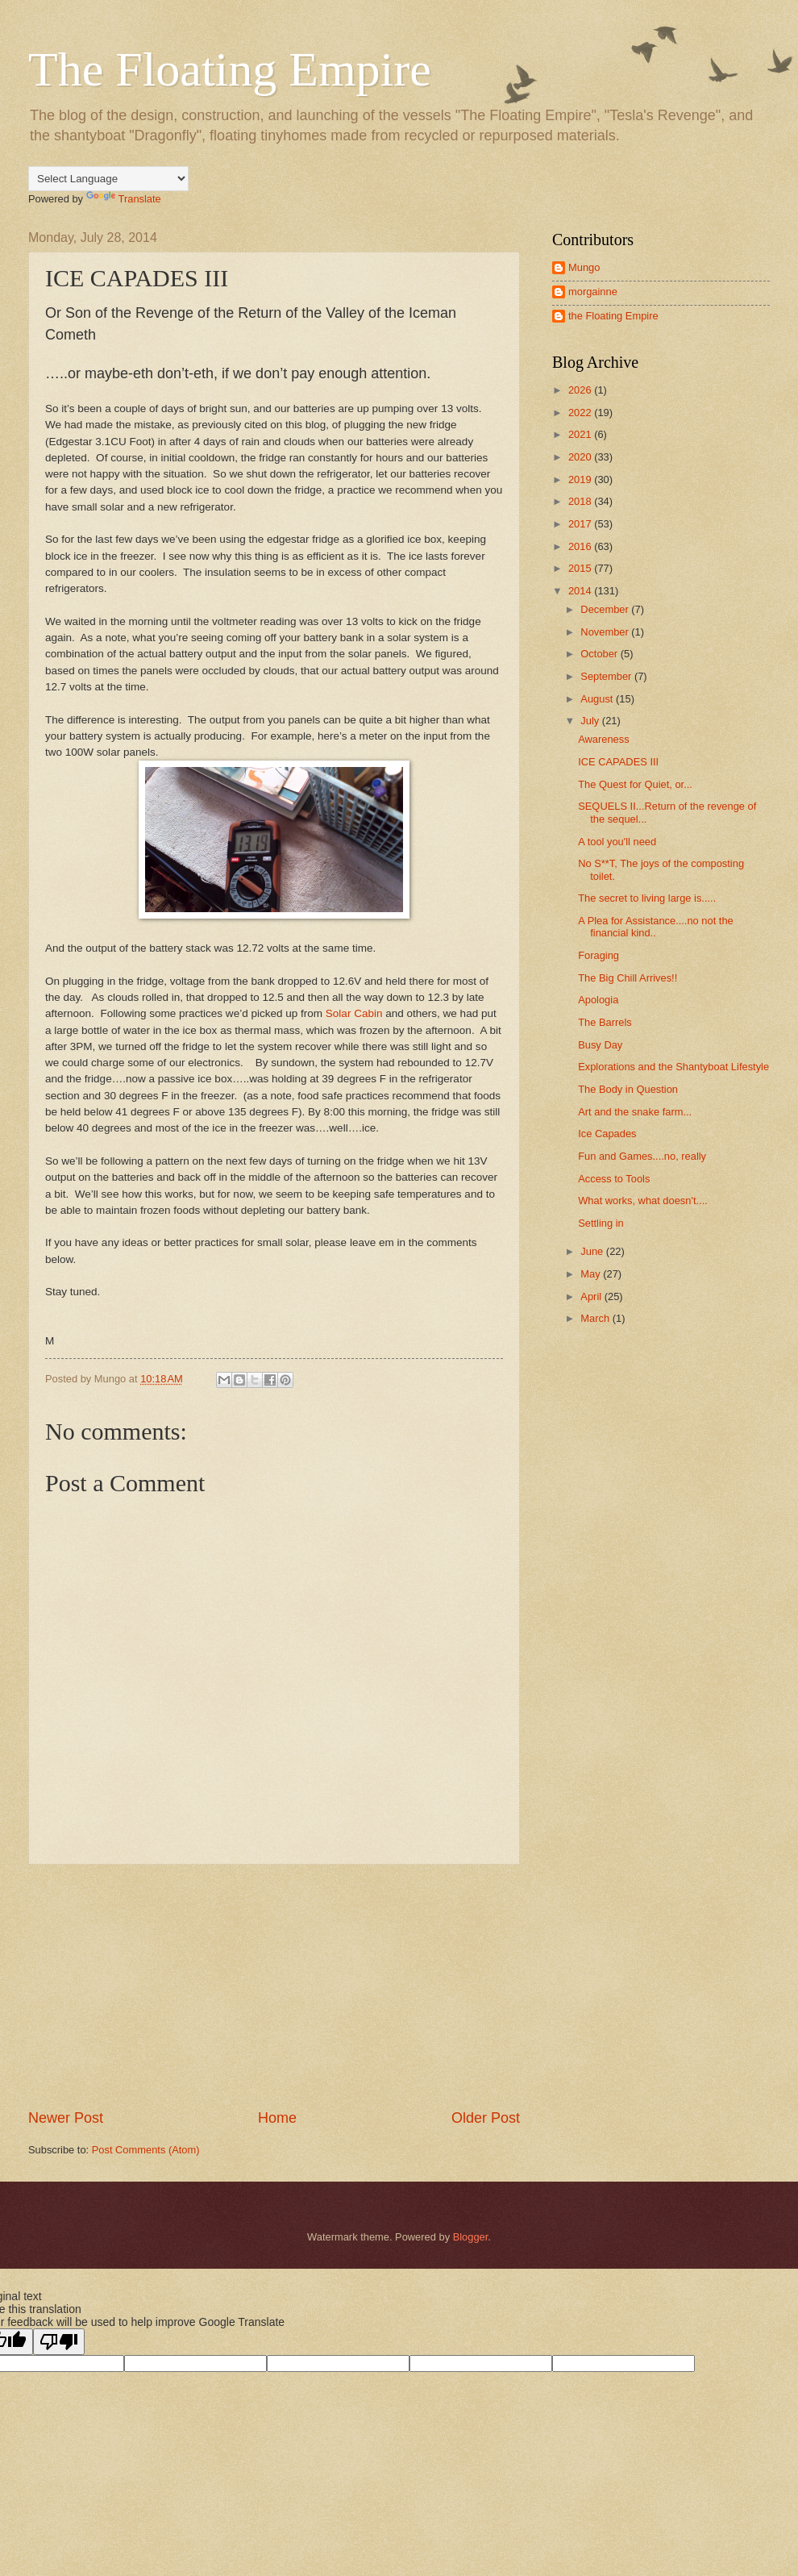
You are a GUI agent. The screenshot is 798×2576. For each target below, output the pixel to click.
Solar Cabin (354, 1013)
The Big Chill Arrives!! (627, 978)
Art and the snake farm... (635, 1112)
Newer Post (65, 2118)
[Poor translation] (59, 2341)
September (607, 676)
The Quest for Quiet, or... (635, 784)
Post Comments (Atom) (146, 2150)
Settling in (601, 1223)
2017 (581, 524)
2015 (581, 568)
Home (277, 2118)
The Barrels (605, 1022)
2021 (581, 434)
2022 (581, 412)
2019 (581, 479)
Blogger (470, 2237)
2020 (581, 457)
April (592, 1296)
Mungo (584, 267)
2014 (581, 591)
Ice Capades (607, 1134)
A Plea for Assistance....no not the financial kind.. (656, 927)
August (598, 699)
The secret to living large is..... (647, 898)
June (593, 1251)
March (596, 1318)
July (590, 721)
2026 (581, 390)
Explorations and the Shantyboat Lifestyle (673, 1067)
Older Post (485, 2118)
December (605, 609)
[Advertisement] (274, 1986)
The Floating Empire (229, 69)
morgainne (592, 292)
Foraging (598, 955)
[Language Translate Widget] (108, 178)
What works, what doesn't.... (643, 1200)
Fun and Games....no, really (642, 1156)
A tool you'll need (617, 842)
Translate (123, 199)
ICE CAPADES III (618, 762)
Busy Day (600, 1045)
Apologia (598, 1000)
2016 (581, 546)
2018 (581, 501)
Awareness (603, 739)
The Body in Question (628, 1089)
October (600, 654)
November (605, 632)
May (591, 1274)
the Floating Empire (613, 316)
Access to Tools (614, 1179)
